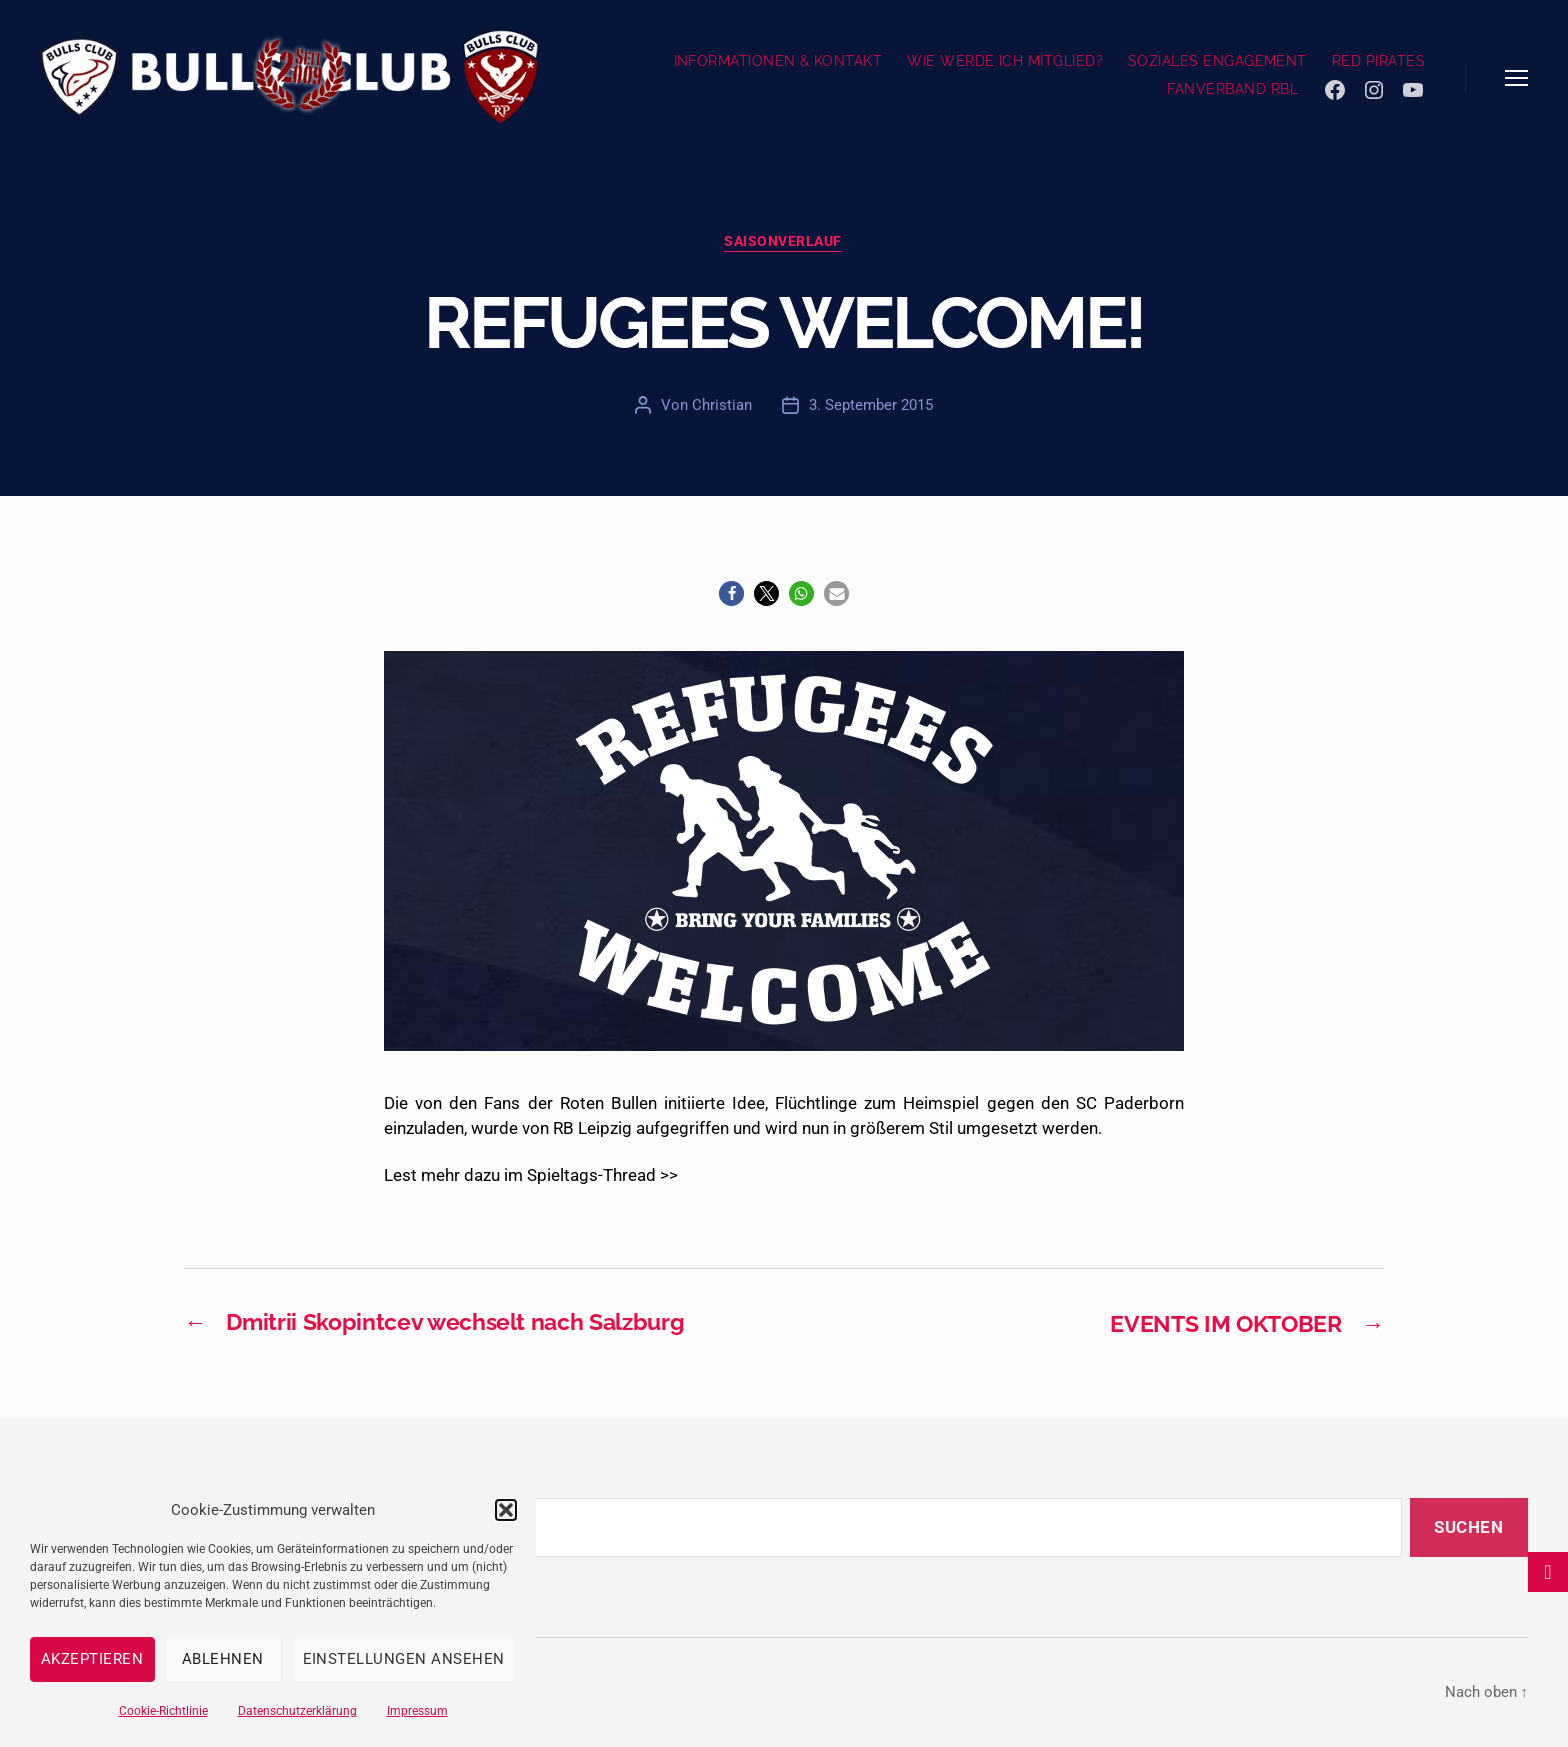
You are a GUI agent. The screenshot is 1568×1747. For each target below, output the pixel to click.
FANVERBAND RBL (1232, 89)
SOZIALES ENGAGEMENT (1217, 61)
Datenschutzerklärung (297, 1711)
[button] (506, 1510)
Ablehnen (223, 1659)
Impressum (417, 1711)
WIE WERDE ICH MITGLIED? (1005, 61)
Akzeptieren (92, 1659)
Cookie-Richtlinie (163, 1711)
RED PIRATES (1378, 61)
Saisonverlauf (784, 242)
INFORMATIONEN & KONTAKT (778, 61)
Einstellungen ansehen (404, 1659)
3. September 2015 (871, 406)
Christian (722, 406)
